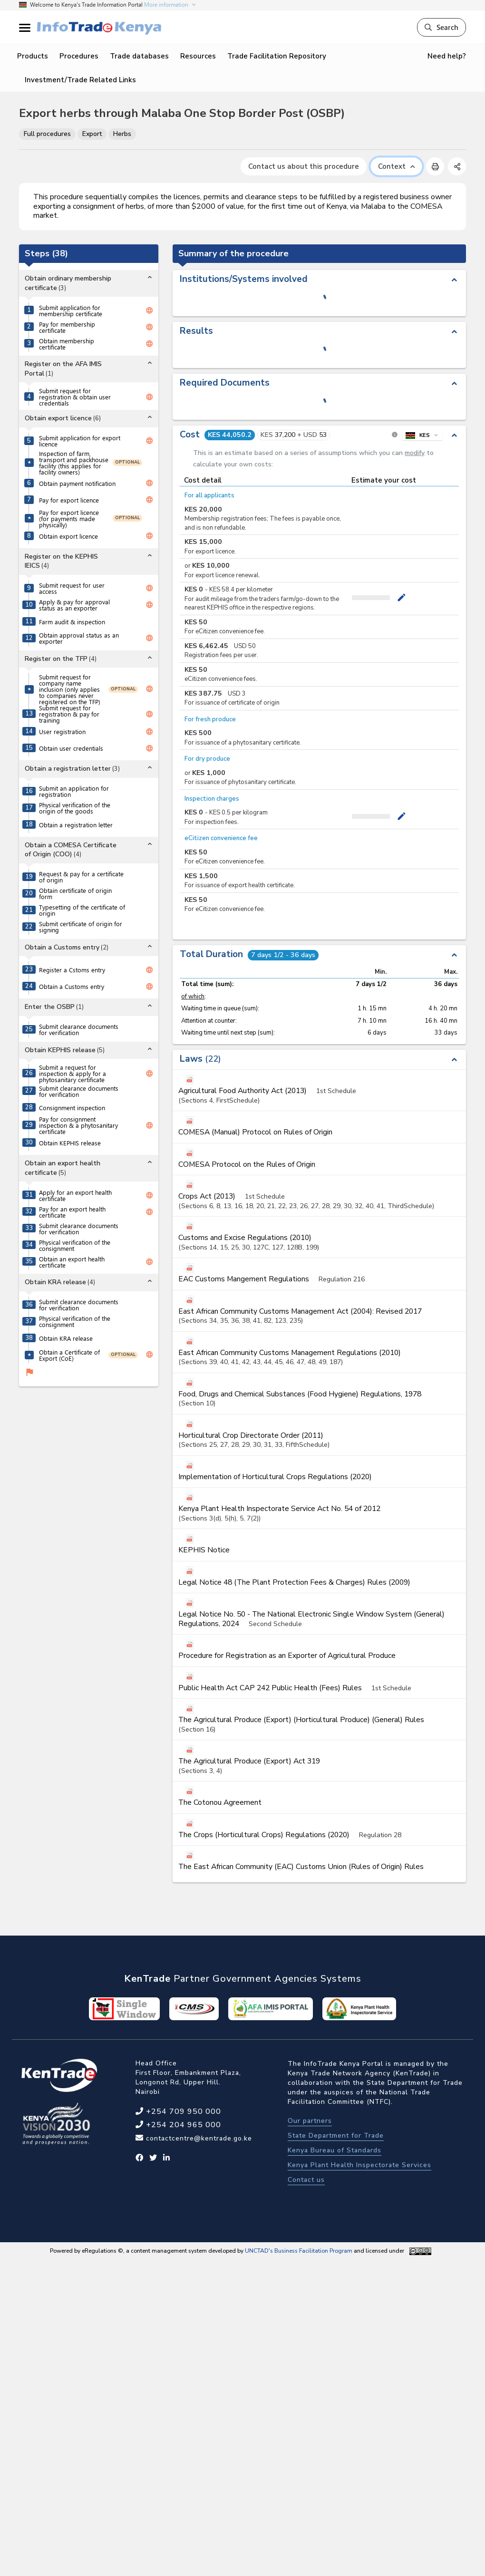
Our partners (310, 2120)
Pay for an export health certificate (72, 1212)
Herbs (122, 133)
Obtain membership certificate (66, 344)
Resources (198, 56)
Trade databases (139, 56)
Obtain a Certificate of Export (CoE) (69, 1355)
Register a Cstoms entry (72, 970)
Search (441, 27)
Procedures (78, 56)
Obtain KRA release (66, 1338)
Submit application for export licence (79, 441)
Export (92, 133)
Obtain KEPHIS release (70, 1143)
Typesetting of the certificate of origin (82, 910)
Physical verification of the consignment (74, 1245)
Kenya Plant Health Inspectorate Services (359, 2164)
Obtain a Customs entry (71, 986)
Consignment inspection (72, 1107)
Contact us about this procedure (303, 166)
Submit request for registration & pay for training (69, 714)
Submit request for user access (72, 588)
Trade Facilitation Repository (276, 56)
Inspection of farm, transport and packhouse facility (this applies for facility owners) (73, 462)
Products (32, 56)
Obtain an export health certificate (72, 1262)
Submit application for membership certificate (70, 310)
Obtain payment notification (77, 483)
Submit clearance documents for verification (78, 1029)
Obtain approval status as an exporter (79, 638)
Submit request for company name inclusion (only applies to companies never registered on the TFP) (69, 689)
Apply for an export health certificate (75, 1195)
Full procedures (47, 133)
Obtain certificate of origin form (75, 893)
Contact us (306, 2179)
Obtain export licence (68, 536)
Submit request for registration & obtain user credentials (75, 396)
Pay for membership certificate (67, 327)
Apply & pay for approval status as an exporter (74, 605)
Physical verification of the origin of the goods (74, 808)
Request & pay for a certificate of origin (81, 877)
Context (396, 166)
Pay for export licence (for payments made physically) (69, 518)
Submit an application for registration (74, 791)
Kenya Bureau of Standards (334, 2150)
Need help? (446, 56)
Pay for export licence (69, 500)
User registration (62, 731)
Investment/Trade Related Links (80, 80)
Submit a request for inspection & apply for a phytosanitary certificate (72, 1073)
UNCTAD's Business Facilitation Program (298, 2251)
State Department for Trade (336, 2135)
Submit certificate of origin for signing (80, 926)
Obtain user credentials (71, 748)
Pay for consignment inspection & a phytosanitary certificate (78, 1125)
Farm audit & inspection (72, 622)
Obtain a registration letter (76, 825)
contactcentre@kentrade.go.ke (198, 2138)
